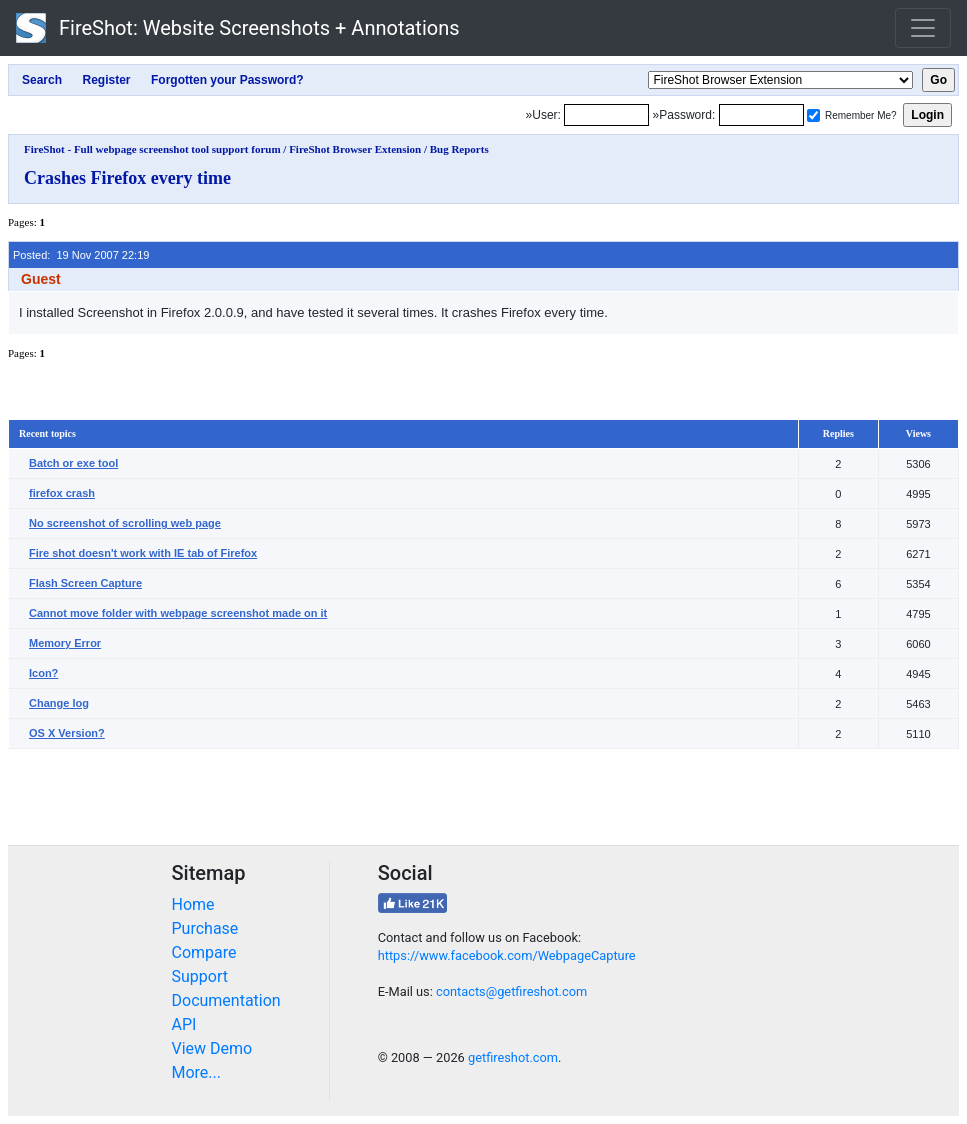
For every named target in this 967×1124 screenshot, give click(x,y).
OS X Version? (67, 733)
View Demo (212, 1048)
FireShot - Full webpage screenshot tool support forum (152, 149)
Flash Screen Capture (85, 583)
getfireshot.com (513, 1057)
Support (200, 976)
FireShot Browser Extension (355, 149)
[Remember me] (813, 115)
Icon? (43, 673)
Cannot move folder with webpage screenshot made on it (178, 613)
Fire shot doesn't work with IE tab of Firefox (143, 553)
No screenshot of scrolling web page (125, 523)
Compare (204, 952)
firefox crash (62, 493)
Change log (59, 703)
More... (197, 1072)
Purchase (205, 928)
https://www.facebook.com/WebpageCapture (507, 955)
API (184, 1024)
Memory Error (65, 643)
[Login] (606, 115)
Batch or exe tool (73, 463)
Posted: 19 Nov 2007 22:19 (81, 255)
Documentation (226, 1000)
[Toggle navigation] (923, 28)
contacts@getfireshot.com (511, 991)
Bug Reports (459, 149)
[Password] (761, 115)
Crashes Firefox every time (127, 178)
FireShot (238, 28)
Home (193, 904)
